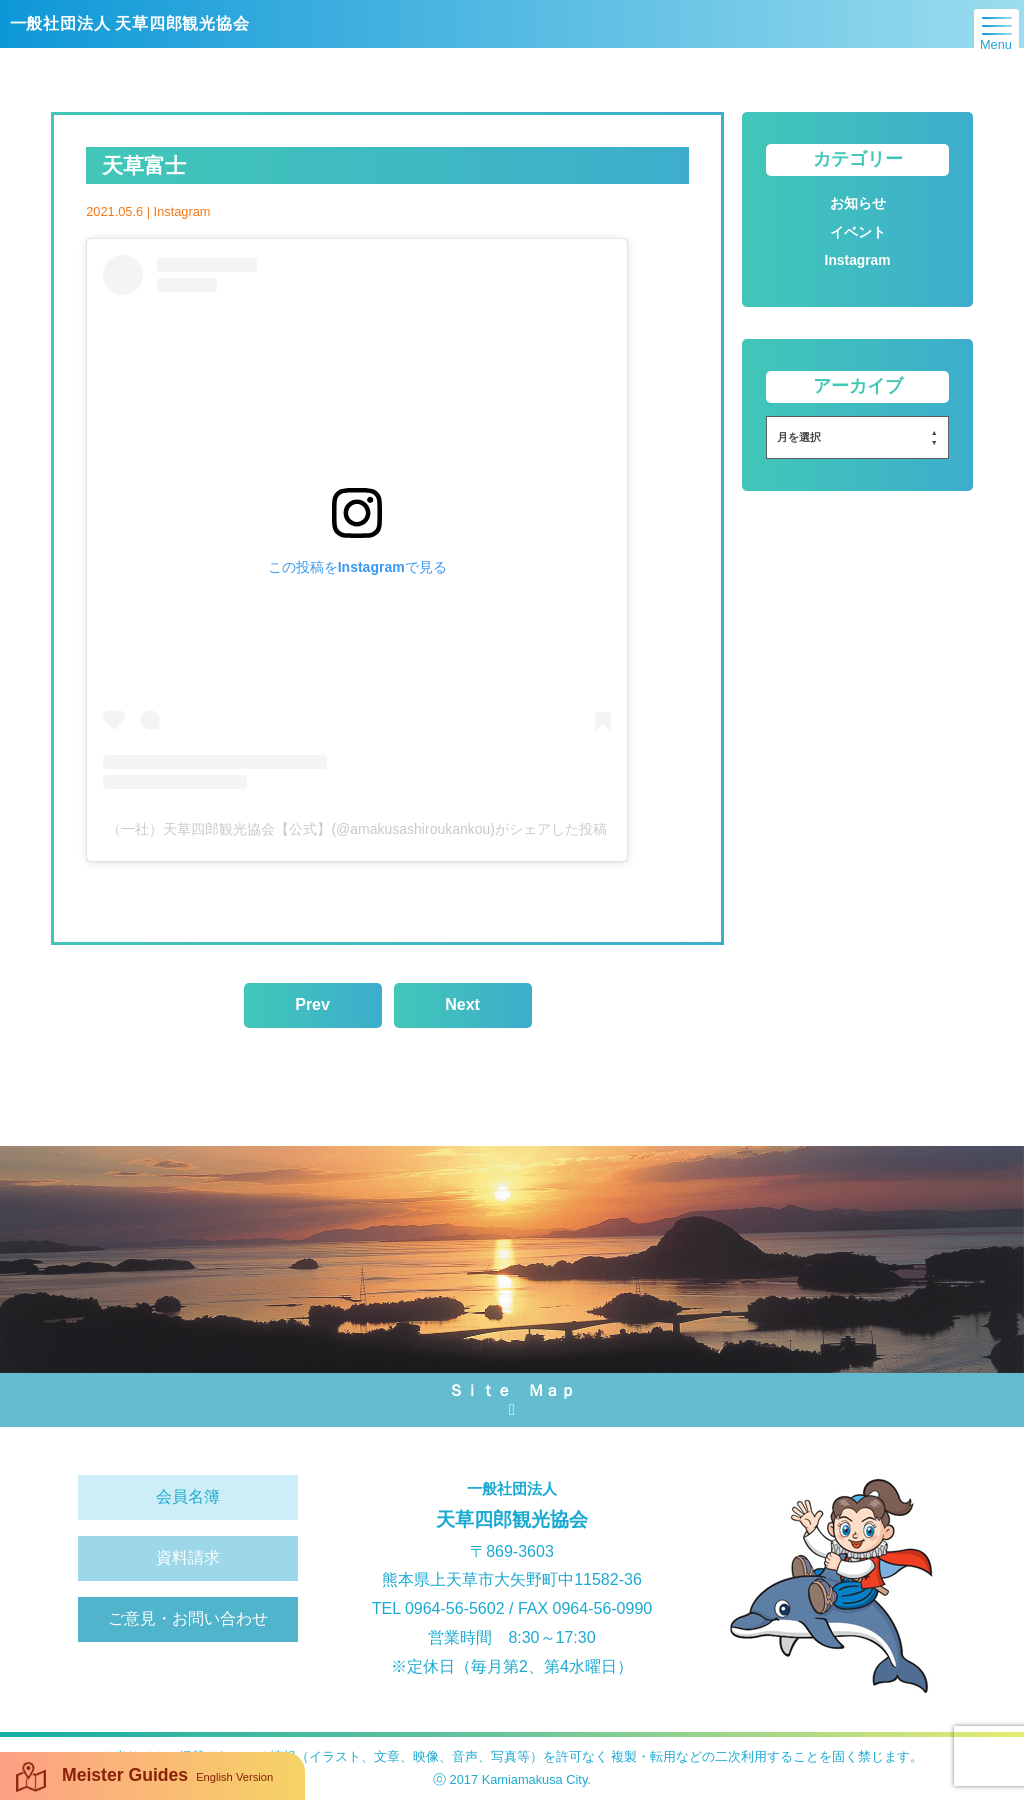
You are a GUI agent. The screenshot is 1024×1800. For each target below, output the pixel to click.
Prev (312, 1004)
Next (462, 1004)
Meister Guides (144, 1777)
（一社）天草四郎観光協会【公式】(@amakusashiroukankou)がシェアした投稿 (357, 829)
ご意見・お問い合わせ (188, 1618)
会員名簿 (188, 1496)
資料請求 (188, 1557)
